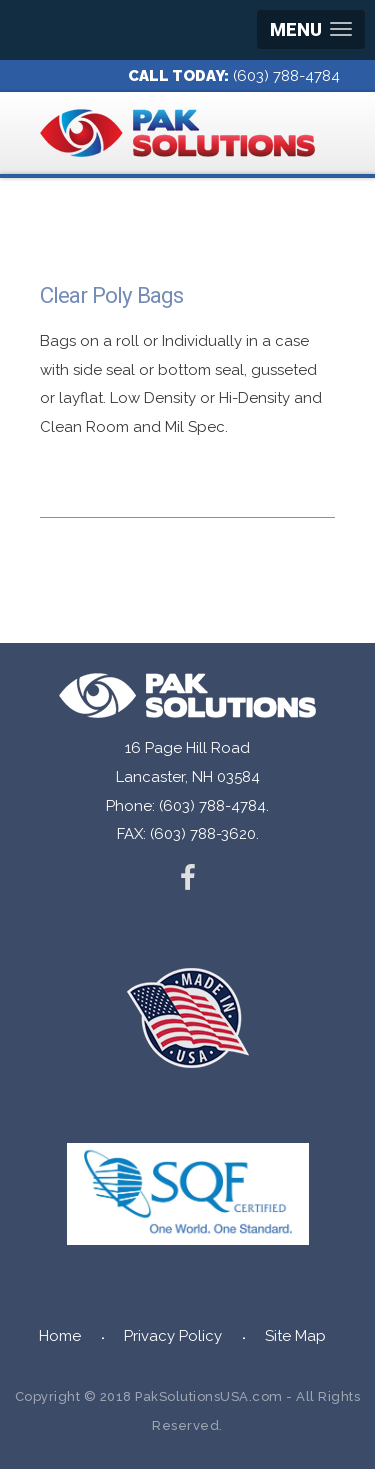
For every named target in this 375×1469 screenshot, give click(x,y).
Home (60, 1336)
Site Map (295, 1336)
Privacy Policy (173, 1336)
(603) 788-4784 (286, 76)
